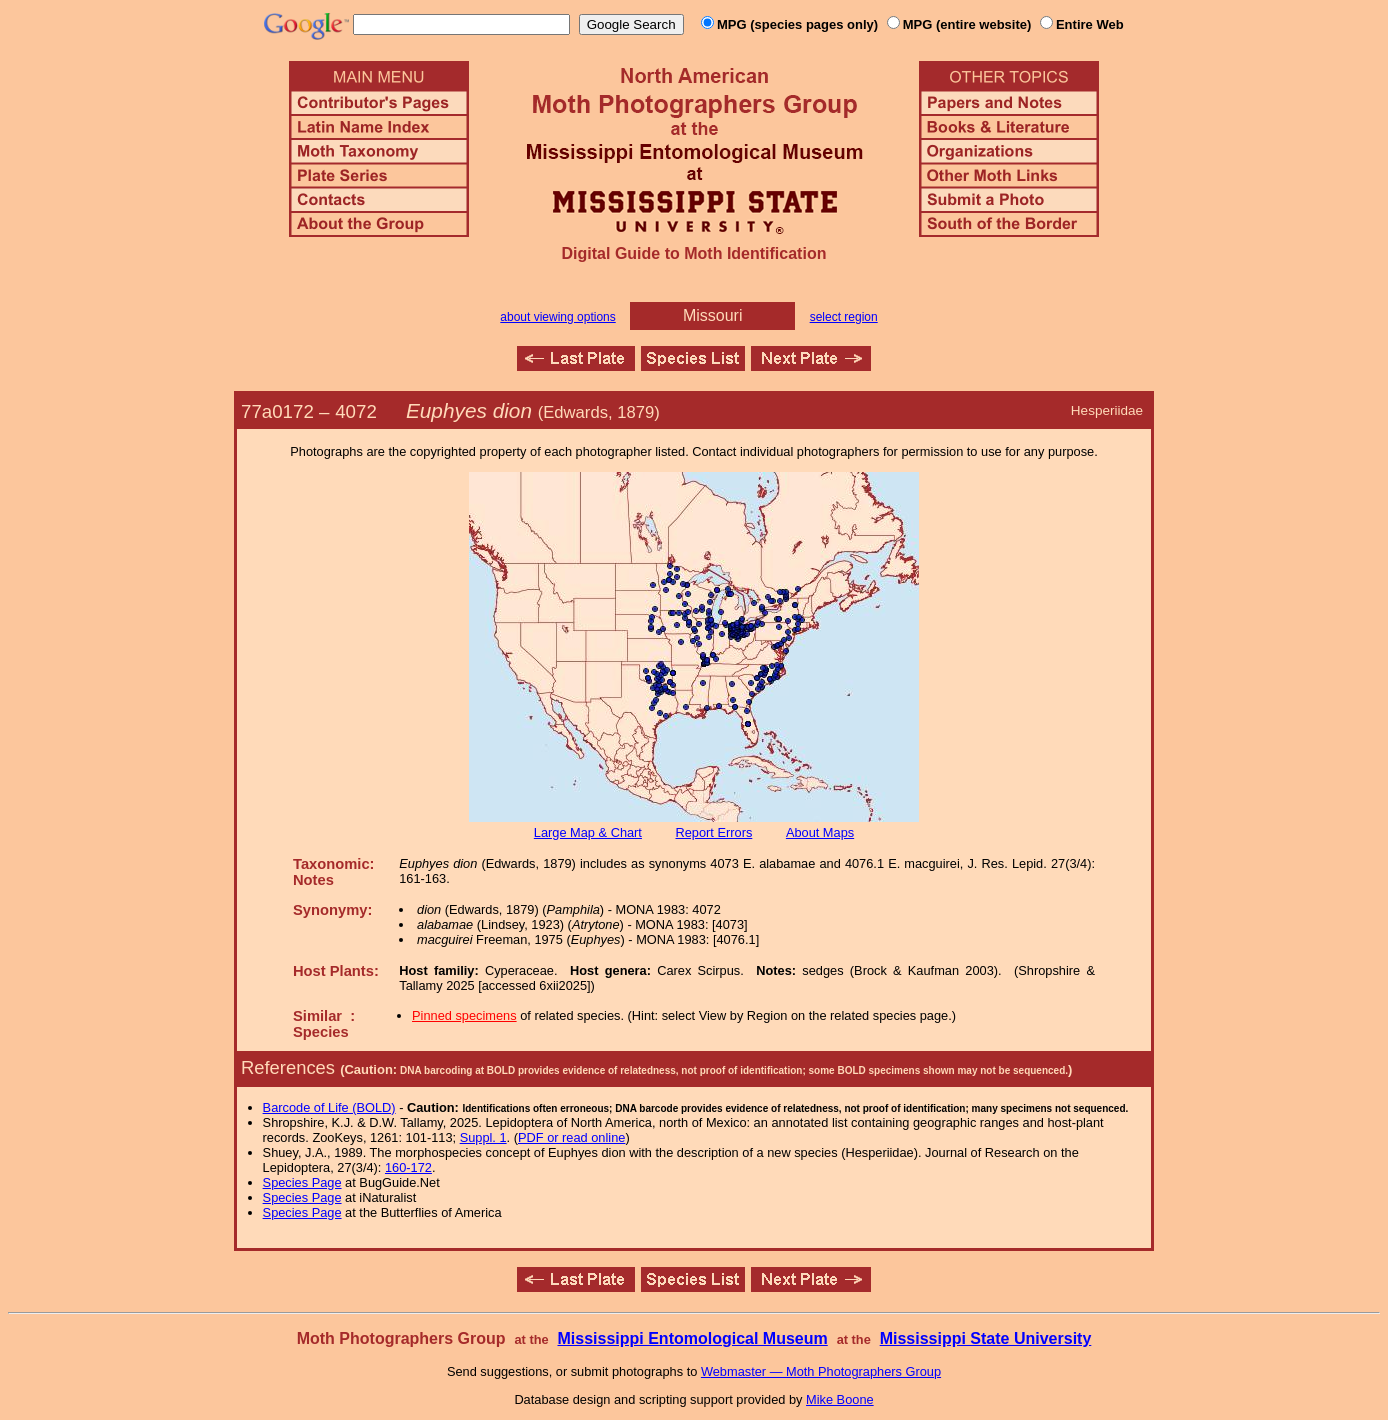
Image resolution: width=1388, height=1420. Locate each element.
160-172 (408, 1167)
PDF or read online (571, 1137)
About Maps (820, 832)
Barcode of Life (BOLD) (329, 1107)
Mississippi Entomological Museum (692, 1338)
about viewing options (557, 317)
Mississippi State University (986, 1338)
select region (844, 317)
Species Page (302, 1182)
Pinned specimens (464, 1015)
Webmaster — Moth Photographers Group (821, 1371)
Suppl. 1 (483, 1137)
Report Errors (714, 832)
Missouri (713, 315)
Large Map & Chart (588, 832)
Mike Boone (840, 1399)
